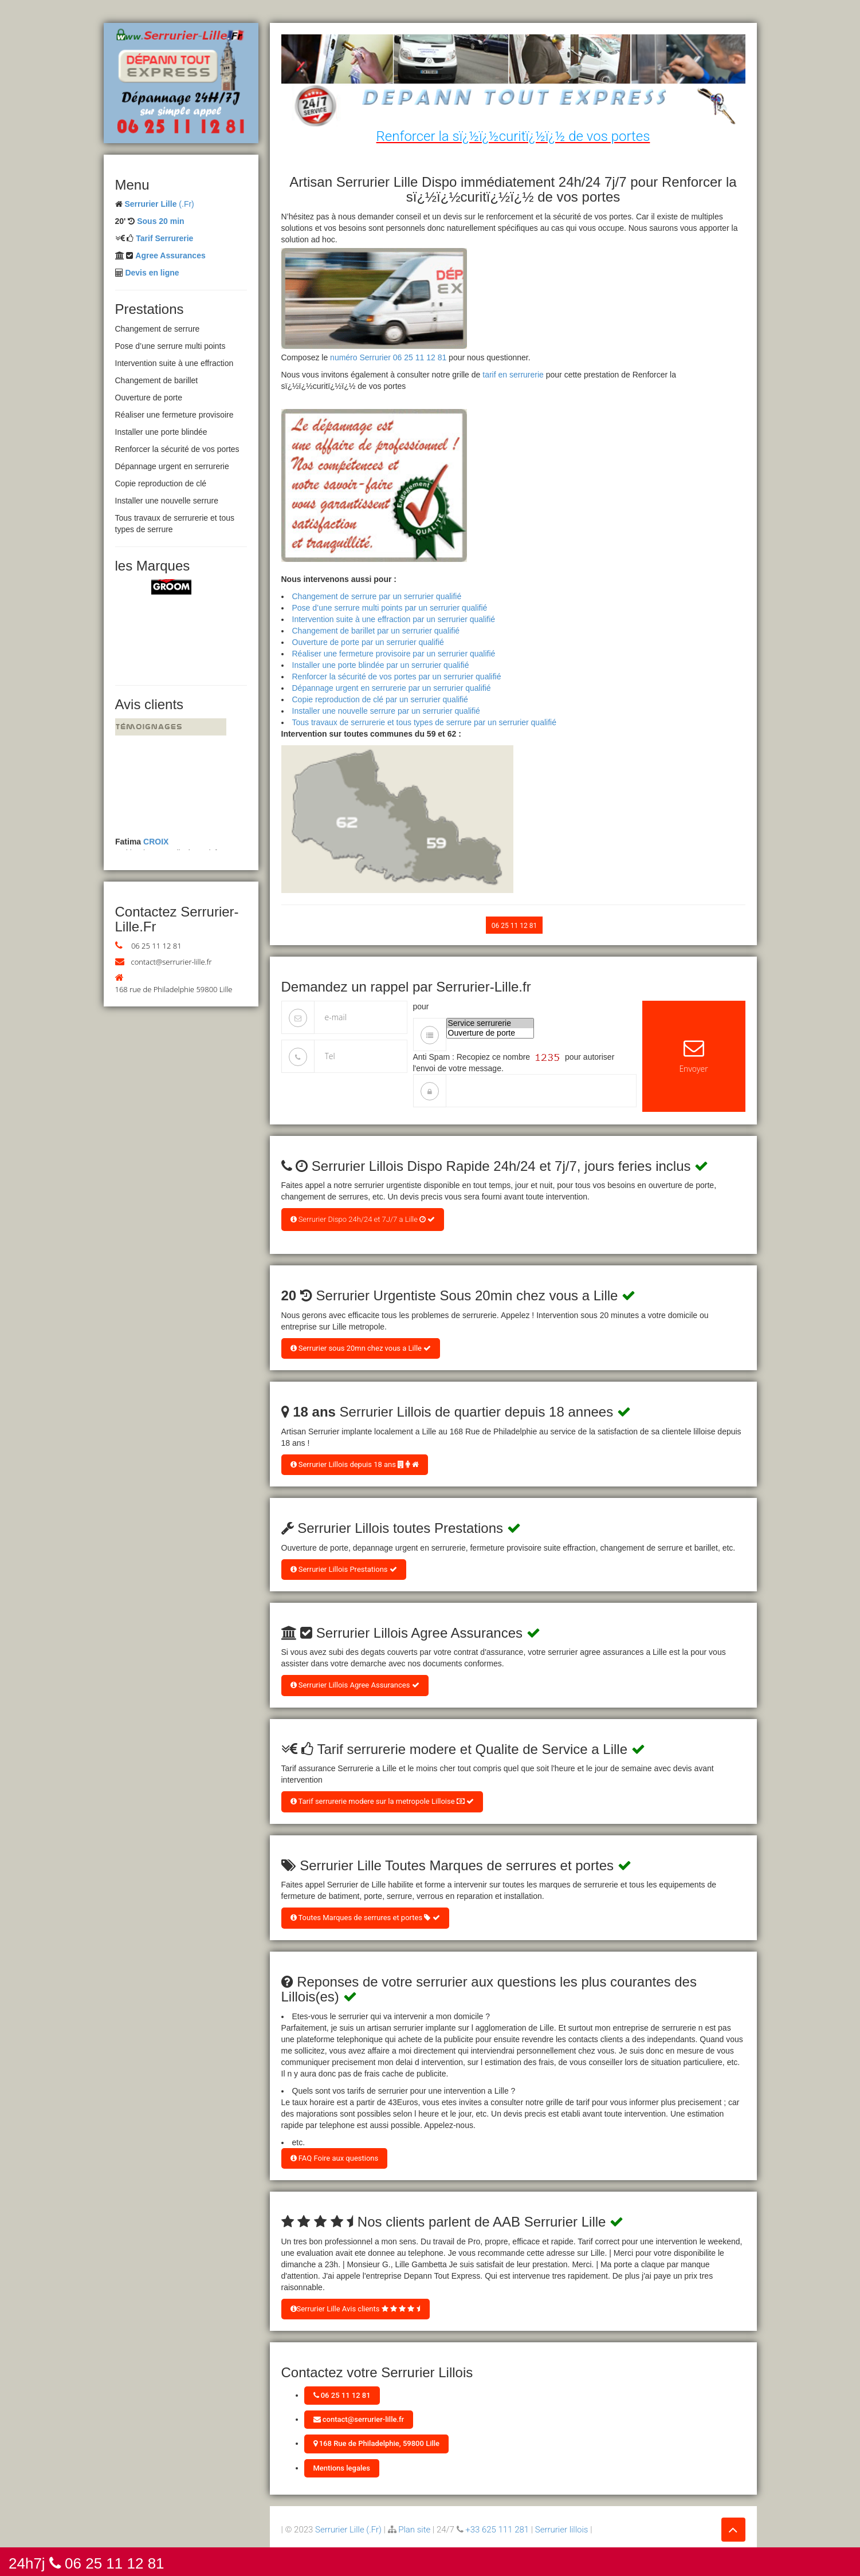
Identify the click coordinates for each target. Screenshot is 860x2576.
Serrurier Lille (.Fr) (348, 2529)
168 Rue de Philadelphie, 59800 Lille (376, 2443)
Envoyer (694, 1056)
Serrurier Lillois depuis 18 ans (354, 1464)
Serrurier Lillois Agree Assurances (354, 1685)
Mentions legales (341, 2468)
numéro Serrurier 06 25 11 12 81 (388, 357)
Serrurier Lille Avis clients (355, 2308)
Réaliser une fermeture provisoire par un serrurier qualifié (394, 653)
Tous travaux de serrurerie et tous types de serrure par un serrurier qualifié (424, 722)
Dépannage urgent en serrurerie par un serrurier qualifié (391, 688)
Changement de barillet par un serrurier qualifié (376, 630)
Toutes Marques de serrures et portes (365, 1917)
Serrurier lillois (561, 2529)
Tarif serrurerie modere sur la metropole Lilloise (382, 1801)
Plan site (414, 2529)
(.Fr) (159, 204)
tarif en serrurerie (513, 374)
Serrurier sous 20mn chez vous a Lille (360, 1348)
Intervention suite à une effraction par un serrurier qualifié (394, 619)
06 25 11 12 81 (156, 946)
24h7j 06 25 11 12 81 (86, 2562)
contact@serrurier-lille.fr (171, 962)
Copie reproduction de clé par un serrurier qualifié (380, 699)
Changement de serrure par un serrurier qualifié (377, 596)
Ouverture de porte (490, 1033)
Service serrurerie (490, 1023)
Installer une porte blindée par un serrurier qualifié (380, 665)
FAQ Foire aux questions (334, 2158)
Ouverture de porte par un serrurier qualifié (368, 642)
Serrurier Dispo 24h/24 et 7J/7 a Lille (362, 1219)
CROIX (155, 845)
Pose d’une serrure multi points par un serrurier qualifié (390, 607)
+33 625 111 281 (497, 2529)
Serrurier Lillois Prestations (343, 1569)
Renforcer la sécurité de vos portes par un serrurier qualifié (396, 676)
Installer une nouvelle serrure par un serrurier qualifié (386, 710)
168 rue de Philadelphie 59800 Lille (174, 989)
